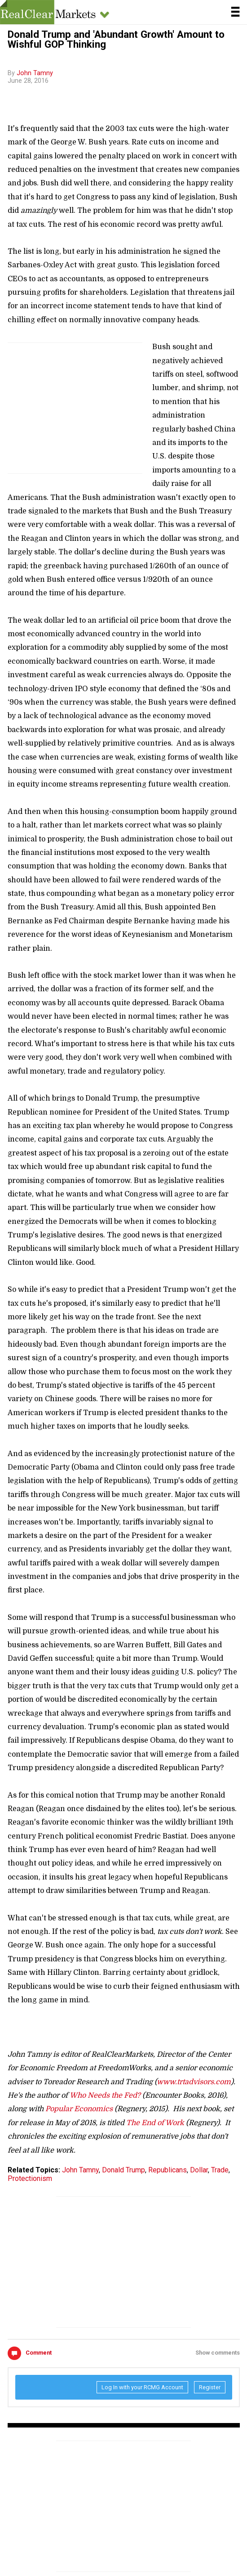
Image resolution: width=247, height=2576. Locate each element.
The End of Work (155, 2123)
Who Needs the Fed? (105, 2095)
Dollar (199, 2170)
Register (210, 2387)
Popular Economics (79, 2109)
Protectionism (30, 2178)
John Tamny (35, 73)
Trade (220, 2170)
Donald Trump (123, 2170)
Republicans (167, 2170)
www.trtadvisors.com (194, 2082)
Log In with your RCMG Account (142, 2387)
